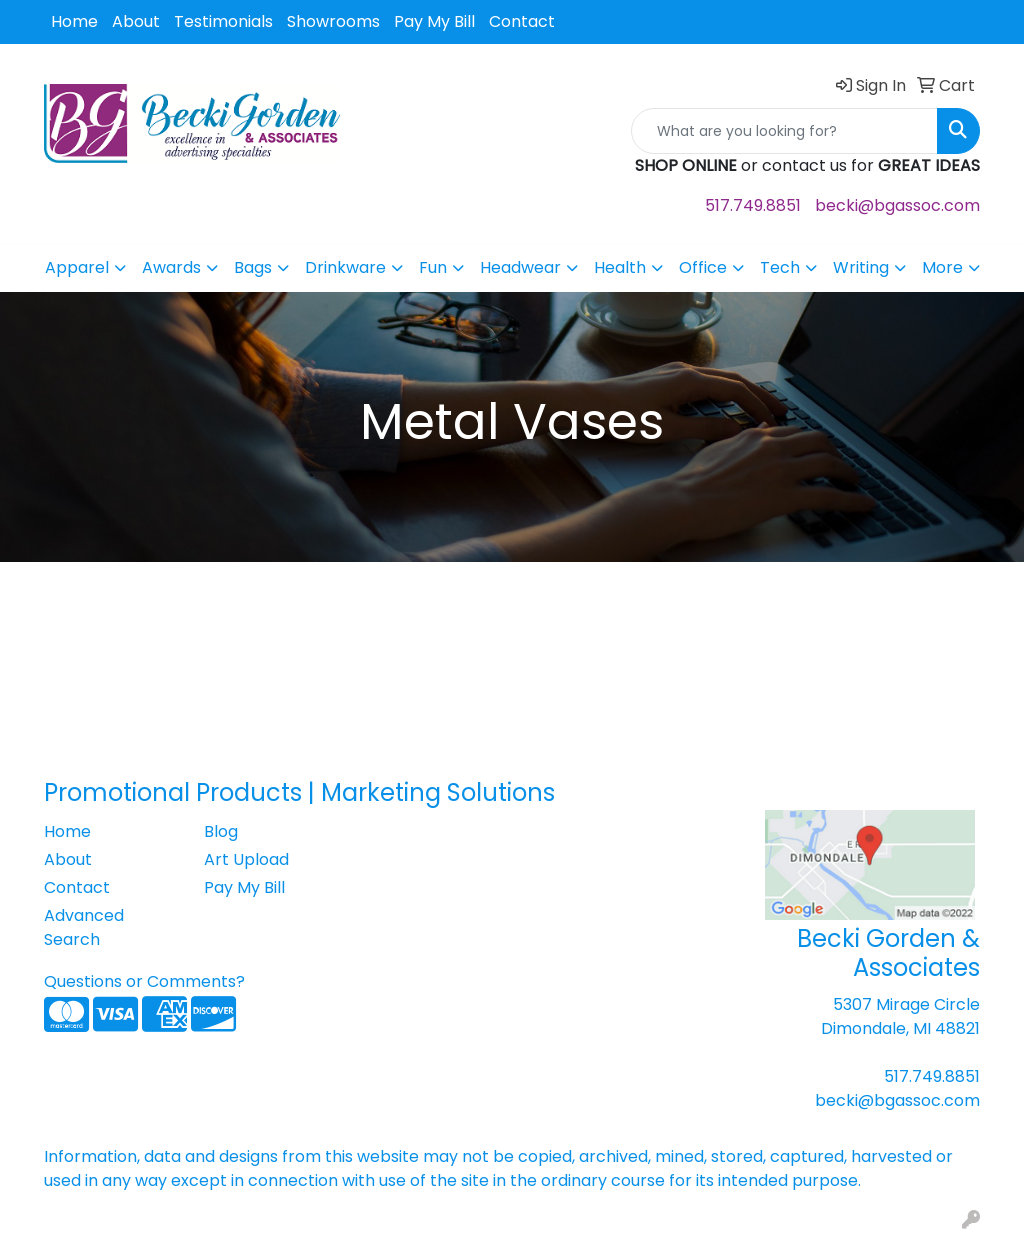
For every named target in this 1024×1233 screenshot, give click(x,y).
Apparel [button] (77, 267)
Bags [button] (253, 267)
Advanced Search (84, 927)
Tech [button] (780, 267)
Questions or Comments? (144, 981)
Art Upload (246, 859)
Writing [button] (861, 267)
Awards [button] (171, 267)
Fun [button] (433, 267)
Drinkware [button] (345, 267)
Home (74, 21)
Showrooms (333, 21)
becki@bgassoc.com (897, 205)
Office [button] (703, 267)
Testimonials (223, 21)
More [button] (942, 267)
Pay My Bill (434, 21)
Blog (221, 831)
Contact (522, 21)
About (136, 21)
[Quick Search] (784, 131)
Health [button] (620, 267)
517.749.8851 (753, 205)
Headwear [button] (520, 267)
